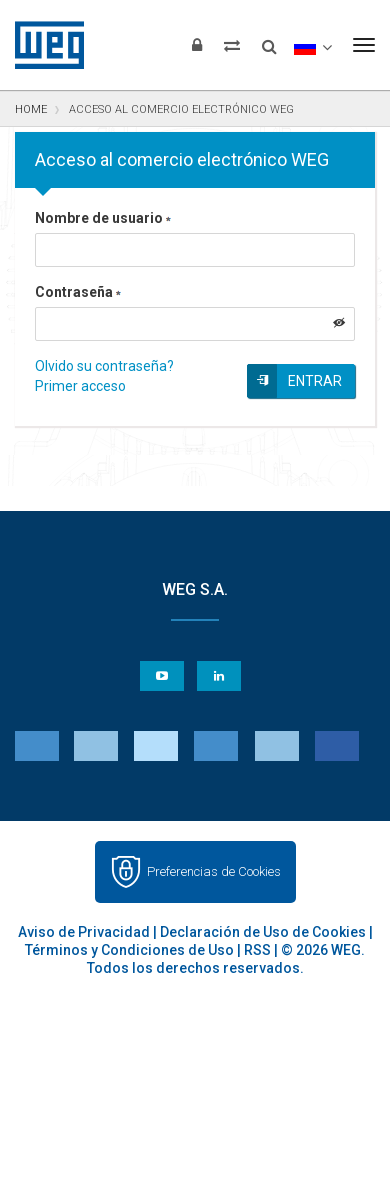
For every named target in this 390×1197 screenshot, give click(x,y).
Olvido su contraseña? (104, 366)
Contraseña (78, 292)
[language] (312, 45)
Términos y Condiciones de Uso (129, 950)
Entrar (315, 381)
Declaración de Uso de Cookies (263, 932)
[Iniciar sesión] (197, 45)
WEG (42, 45)
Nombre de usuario (103, 218)
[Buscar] (269, 40)
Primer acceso (80, 386)
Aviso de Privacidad (84, 932)
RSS (257, 950)
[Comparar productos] (232, 45)
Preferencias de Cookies (214, 871)
